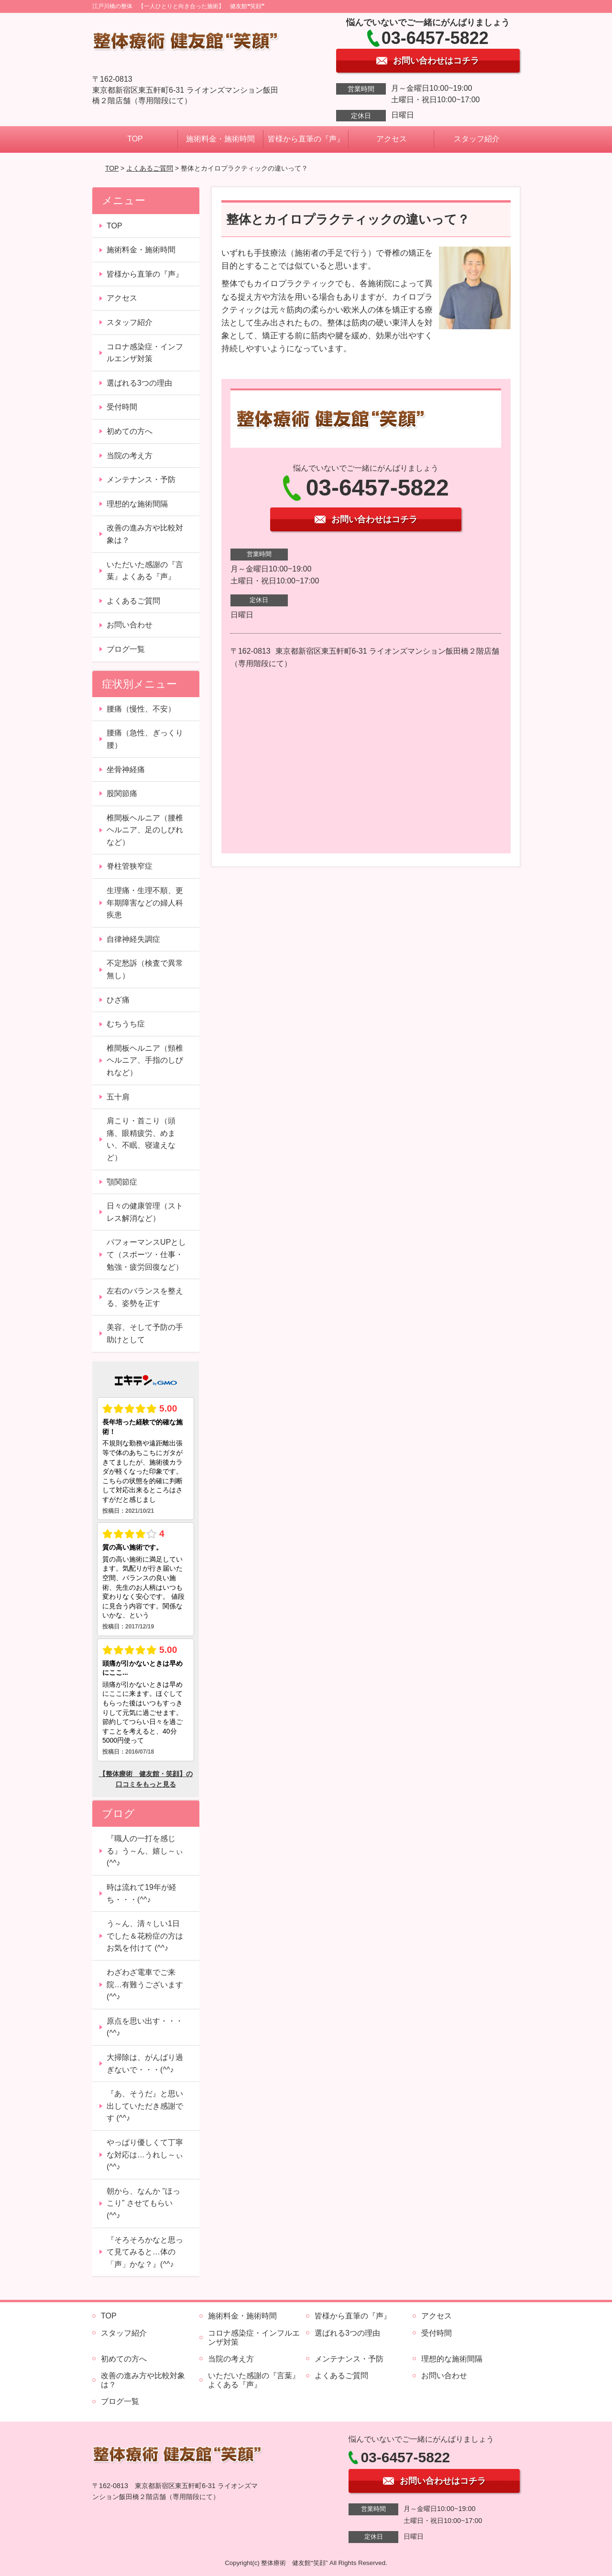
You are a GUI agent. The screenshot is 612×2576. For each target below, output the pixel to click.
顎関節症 (122, 1182)
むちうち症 (126, 1024)
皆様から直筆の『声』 (306, 139)
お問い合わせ (130, 625)
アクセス (391, 139)
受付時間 (122, 407)
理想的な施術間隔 (137, 504)
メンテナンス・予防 (141, 479)
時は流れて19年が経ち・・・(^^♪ (141, 1893)
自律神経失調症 (133, 939)
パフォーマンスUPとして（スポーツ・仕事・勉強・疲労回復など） (146, 1254)
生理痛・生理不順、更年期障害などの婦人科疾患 (145, 902)
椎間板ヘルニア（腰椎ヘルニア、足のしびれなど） (145, 830)
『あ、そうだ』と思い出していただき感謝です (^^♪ (145, 2106)
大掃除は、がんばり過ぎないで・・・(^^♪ (145, 2063)
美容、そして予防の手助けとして (145, 1333)
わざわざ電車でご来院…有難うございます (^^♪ (145, 1984)
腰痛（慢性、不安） (141, 709)
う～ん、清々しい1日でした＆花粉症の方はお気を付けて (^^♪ (145, 1935)
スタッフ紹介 (477, 139)
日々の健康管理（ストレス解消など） (145, 1212)
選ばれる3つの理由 (139, 383)
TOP (135, 139)
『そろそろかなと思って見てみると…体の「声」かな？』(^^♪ (145, 2252)
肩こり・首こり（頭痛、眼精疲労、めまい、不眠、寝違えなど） (141, 1139)
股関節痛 (122, 793)
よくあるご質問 (149, 168)
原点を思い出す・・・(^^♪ (145, 2027)
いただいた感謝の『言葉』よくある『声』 (145, 570)
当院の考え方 (130, 456)
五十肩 (118, 1097)
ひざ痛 (118, 1000)
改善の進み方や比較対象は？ (145, 534)
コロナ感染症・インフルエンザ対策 (145, 353)
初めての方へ (130, 431)
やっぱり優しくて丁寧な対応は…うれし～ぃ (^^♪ (145, 2154)
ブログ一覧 (126, 649)
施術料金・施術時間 (220, 139)
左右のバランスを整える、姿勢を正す (145, 1297)
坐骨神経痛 (126, 769)
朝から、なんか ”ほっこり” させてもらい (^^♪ (143, 2203)
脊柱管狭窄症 (130, 866)
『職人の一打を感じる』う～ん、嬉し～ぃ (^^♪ (145, 1850)
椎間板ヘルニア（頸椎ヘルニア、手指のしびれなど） (145, 1060)
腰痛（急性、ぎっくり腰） (145, 739)
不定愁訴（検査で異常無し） (145, 969)
